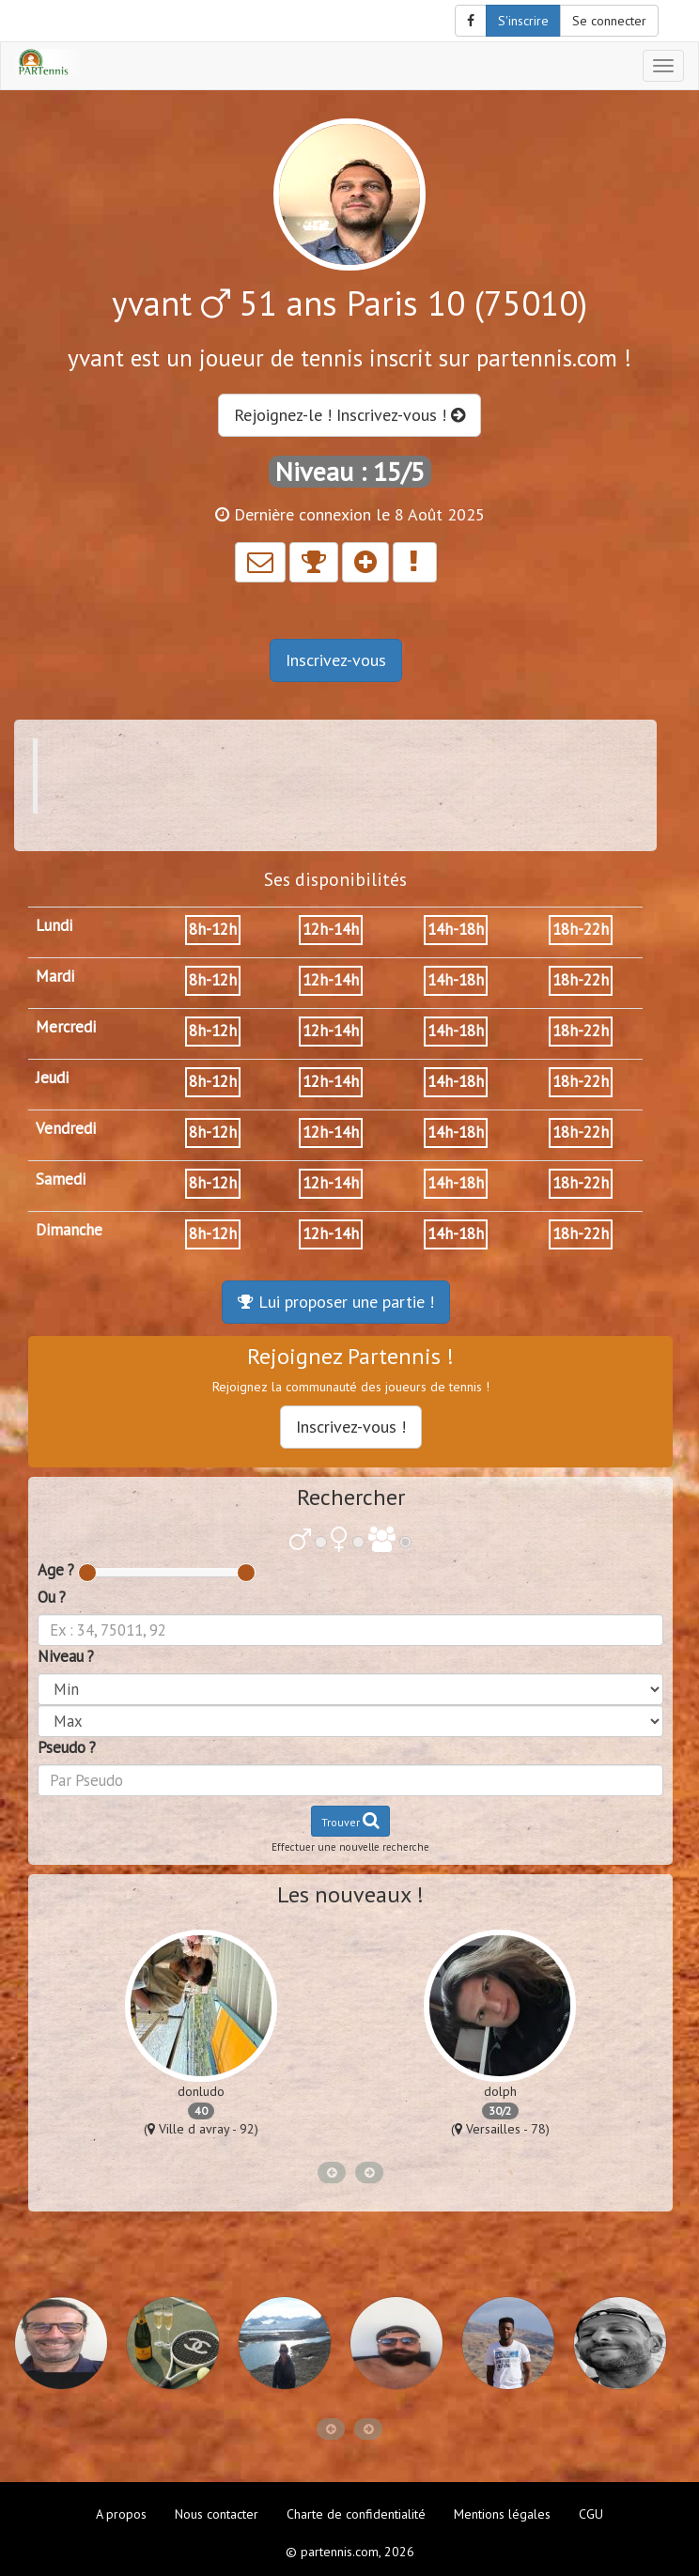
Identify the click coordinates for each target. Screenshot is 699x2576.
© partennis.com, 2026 (350, 2551)
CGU (591, 2514)
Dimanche (69, 1229)
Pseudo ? (67, 1747)
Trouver (350, 1820)
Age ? (56, 1570)
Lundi (54, 925)
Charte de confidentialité (356, 2514)
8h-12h (213, 929)
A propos (121, 2514)
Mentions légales (502, 2514)
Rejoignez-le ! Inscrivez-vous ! (349, 415)
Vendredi (66, 1128)
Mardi (55, 976)
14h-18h (455, 929)
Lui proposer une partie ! (336, 1301)
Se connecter (609, 20)
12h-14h (331, 929)
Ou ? (52, 1597)
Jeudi (52, 1077)
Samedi (60, 1179)
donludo (201, 2091)
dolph (500, 2091)
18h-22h (580, 929)
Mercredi (66, 1026)
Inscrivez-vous (336, 660)
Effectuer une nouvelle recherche (350, 1847)
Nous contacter (216, 2514)
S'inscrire (523, 20)
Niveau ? (66, 1656)
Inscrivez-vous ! (351, 1426)
